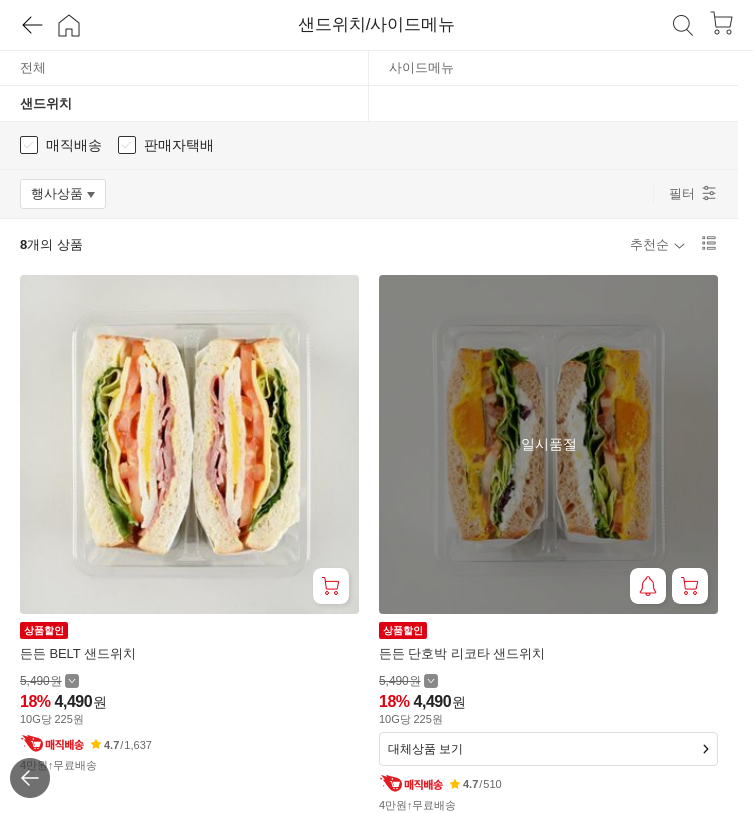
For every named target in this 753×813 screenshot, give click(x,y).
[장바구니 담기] (331, 586)
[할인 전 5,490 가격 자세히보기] (49, 680)
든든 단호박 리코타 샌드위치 (462, 653)
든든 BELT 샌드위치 (78, 653)
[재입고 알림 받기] (648, 586)
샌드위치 (46, 103)
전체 (33, 67)
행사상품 (68, 197)
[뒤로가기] (23, 25)
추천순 (649, 244)
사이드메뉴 (421, 67)
